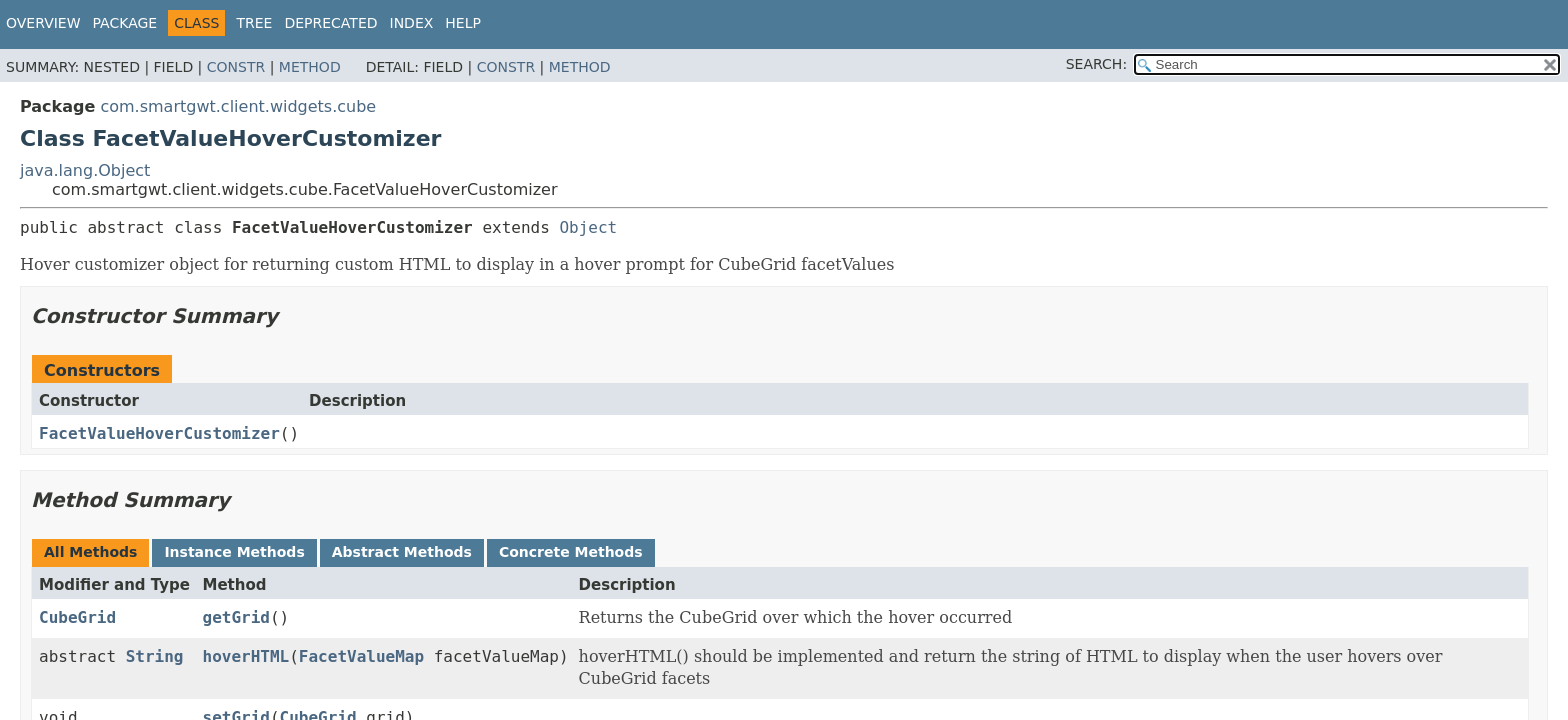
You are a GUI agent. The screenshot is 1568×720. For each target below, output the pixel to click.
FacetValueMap (361, 656)
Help (463, 23)
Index (412, 23)
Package (125, 23)
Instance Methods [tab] (234, 552)
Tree (254, 23)
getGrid (236, 617)
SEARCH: (1096, 64)
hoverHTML (246, 656)
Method (310, 67)
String (155, 656)
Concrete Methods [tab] (571, 552)
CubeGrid (77, 617)
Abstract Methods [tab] (402, 552)
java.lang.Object (85, 170)
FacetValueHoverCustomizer (159, 433)
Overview (43, 23)
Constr (236, 67)
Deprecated (330, 23)
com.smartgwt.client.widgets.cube (238, 106)
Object (588, 227)
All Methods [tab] (90, 552)
